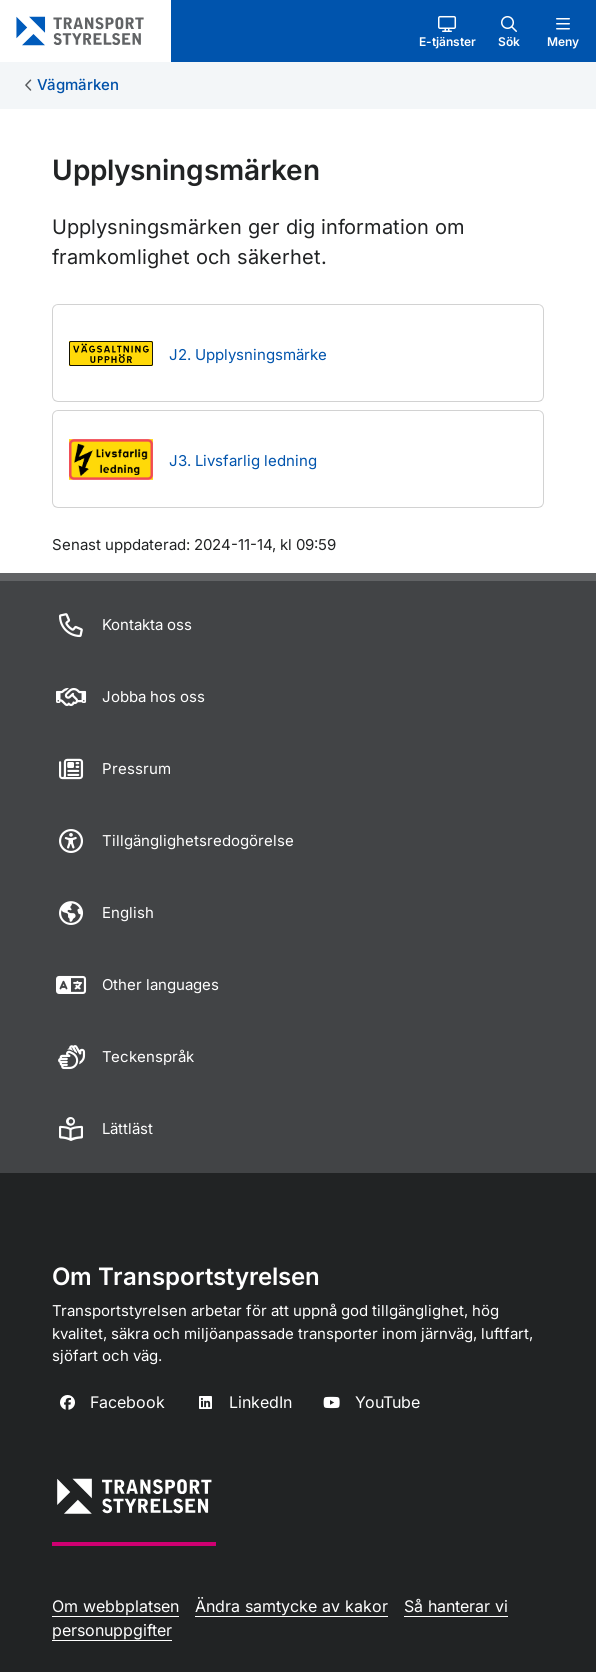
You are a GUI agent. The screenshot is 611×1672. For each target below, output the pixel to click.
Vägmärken (78, 84)
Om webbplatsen (115, 1606)
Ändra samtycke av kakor (291, 1606)
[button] (447, 31)
